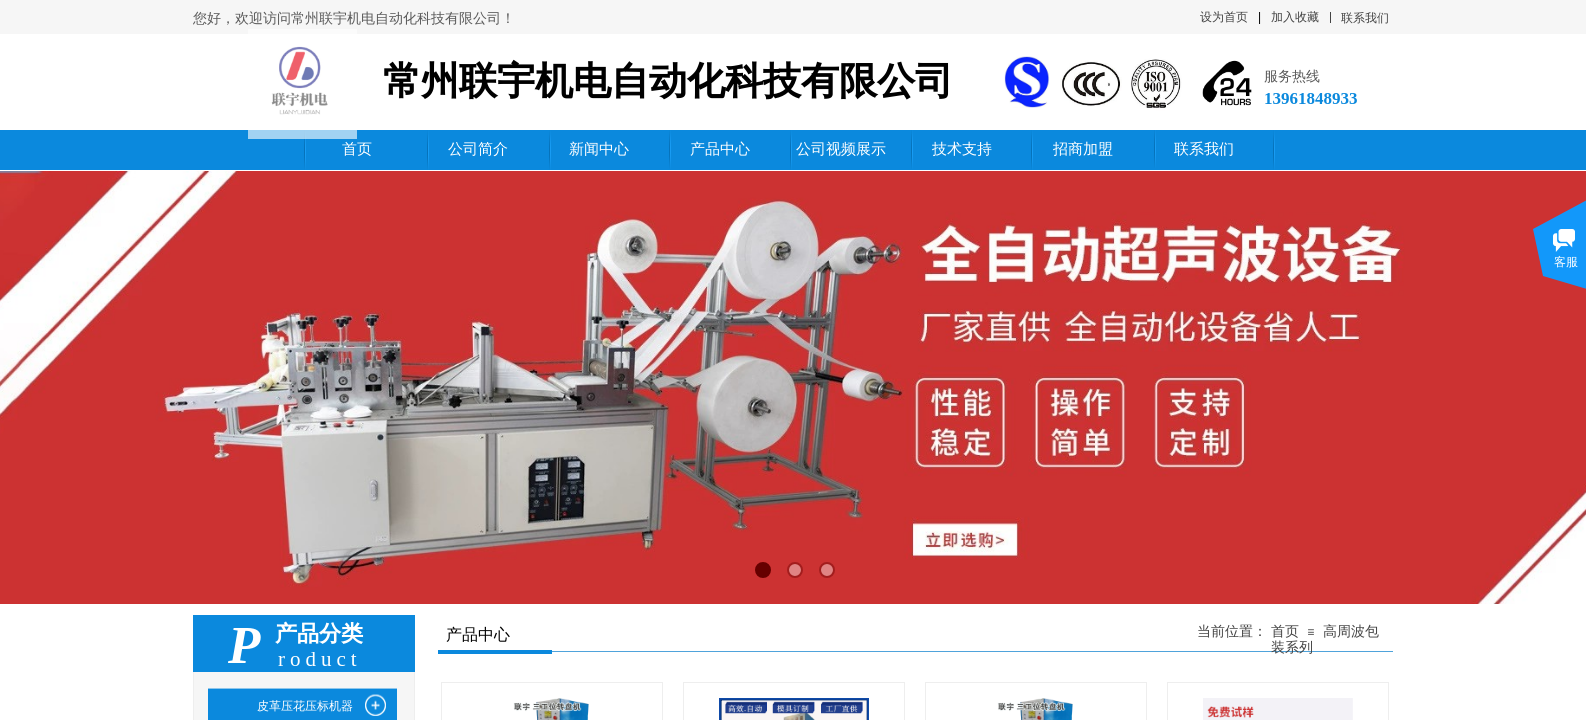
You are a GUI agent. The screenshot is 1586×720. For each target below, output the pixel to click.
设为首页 (1224, 17)
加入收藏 (1295, 17)
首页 (1285, 631)
